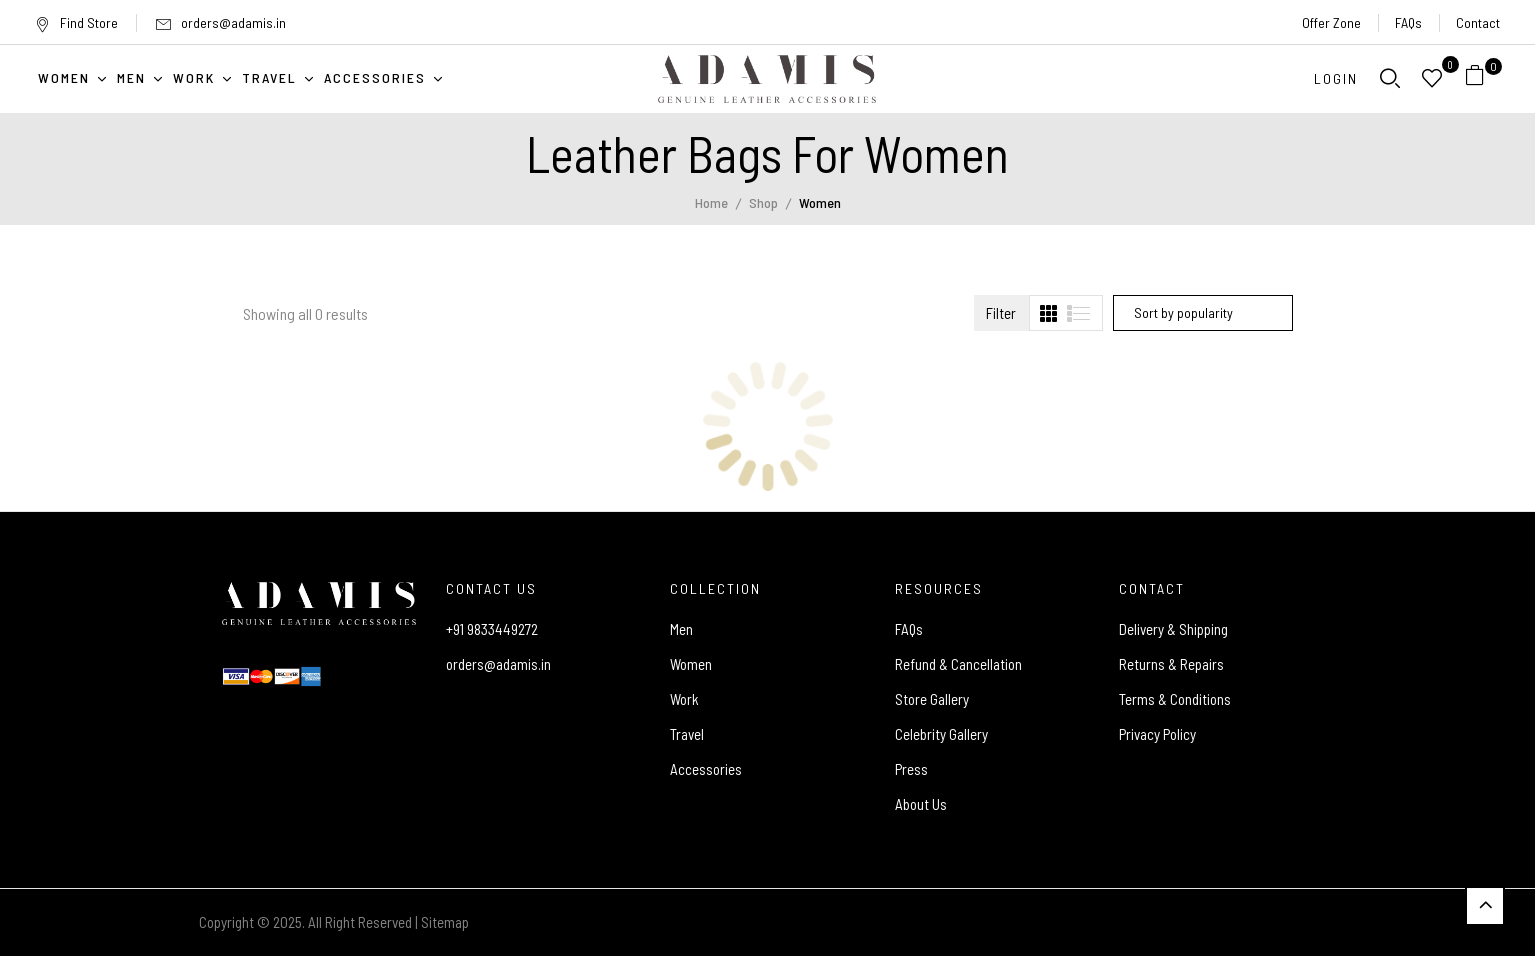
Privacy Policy (1157, 734)
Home (711, 202)
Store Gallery (932, 699)
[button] (1482, 78)
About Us (921, 804)
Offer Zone (1331, 22)
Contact (1478, 22)
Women (691, 664)
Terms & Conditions (1175, 699)
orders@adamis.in (233, 22)
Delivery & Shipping (1173, 629)
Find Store (76, 22)
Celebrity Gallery (941, 734)
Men (681, 629)
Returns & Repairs (1171, 664)
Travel (687, 734)
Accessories (706, 769)
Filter (1001, 313)
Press (911, 769)
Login (1336, 78)
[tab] (1048, 313)
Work (684, 699)
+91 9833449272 (492, 629)
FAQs (1408, 22)
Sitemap (445, 922)
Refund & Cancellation (958, 664)
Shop (763, 202)
